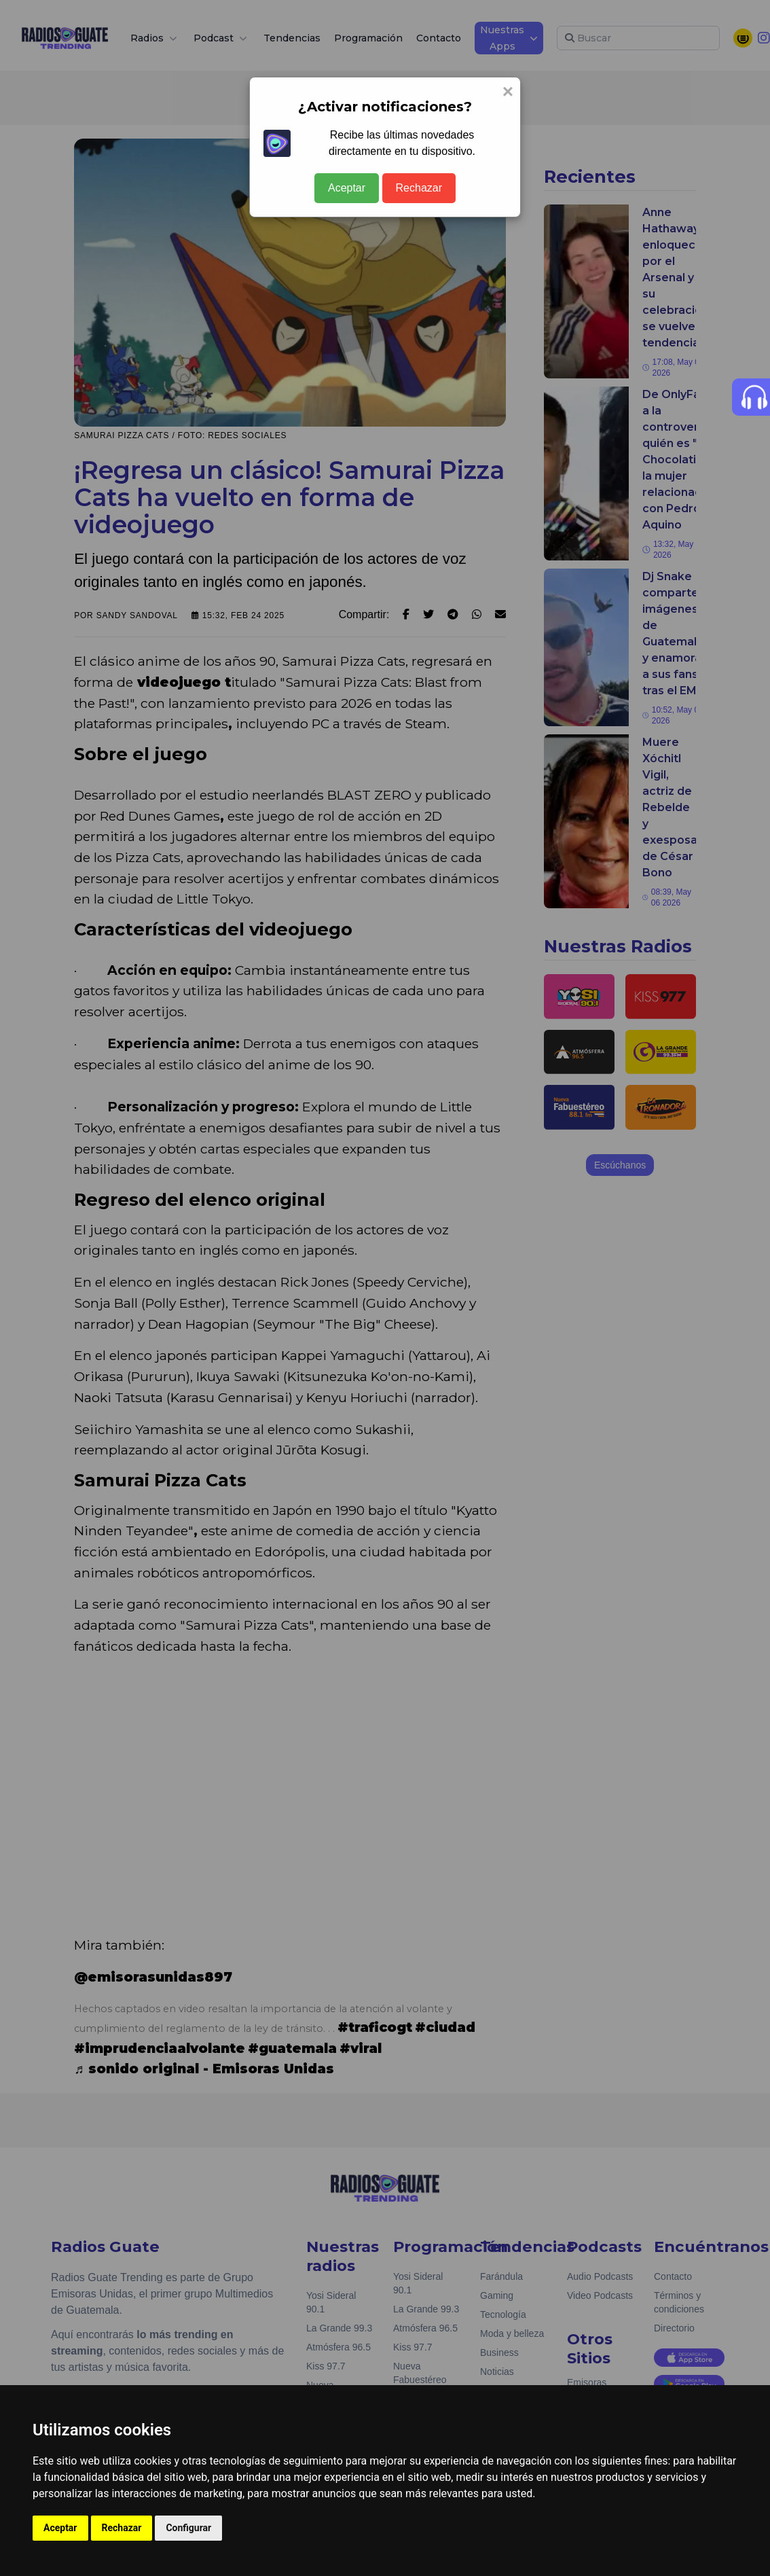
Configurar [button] (188, 2527)
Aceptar (346, 188)
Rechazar (419, 188)
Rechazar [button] (122, 2527)
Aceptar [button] (60, 2527)
